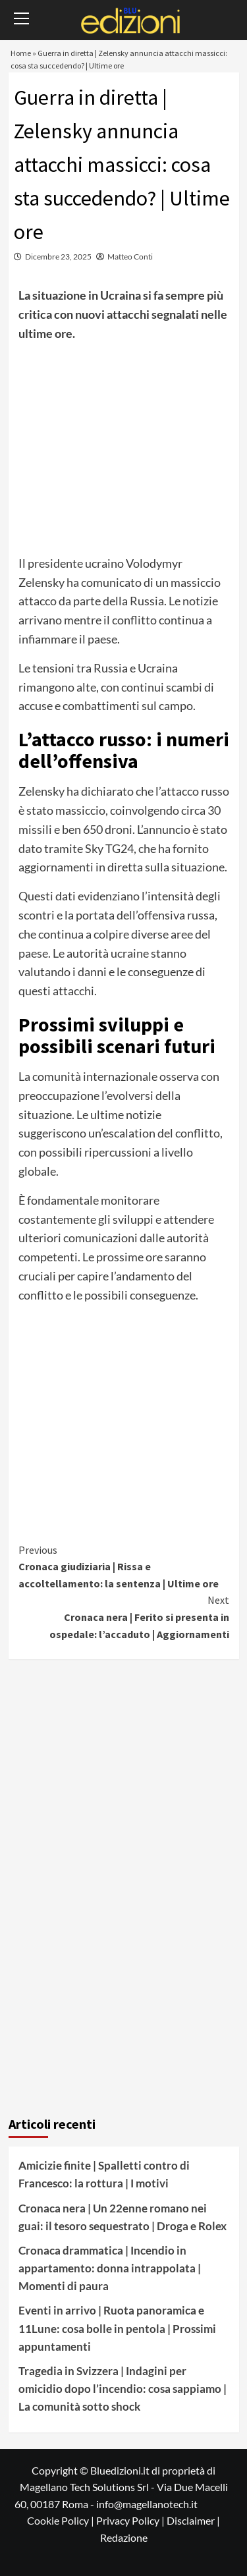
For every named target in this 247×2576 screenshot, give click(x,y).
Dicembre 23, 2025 (58, 256)
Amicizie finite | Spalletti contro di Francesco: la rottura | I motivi (104, 2174)
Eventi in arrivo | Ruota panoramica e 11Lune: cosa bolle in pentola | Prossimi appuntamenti (117, 2328)
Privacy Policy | (131, 2520)
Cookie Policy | (61, 2520)
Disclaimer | (193, 2520)
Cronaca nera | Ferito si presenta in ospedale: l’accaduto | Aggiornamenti (123, 1616)
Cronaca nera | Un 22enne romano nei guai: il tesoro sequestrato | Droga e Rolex (122, 2217)
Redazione (124, 2537)
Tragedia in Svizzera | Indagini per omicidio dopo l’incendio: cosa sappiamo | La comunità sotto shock (122, 2388)
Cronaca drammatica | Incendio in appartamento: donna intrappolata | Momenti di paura (109, 2268)
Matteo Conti (130, 256)
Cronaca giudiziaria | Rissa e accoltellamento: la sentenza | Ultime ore (123, 1566)
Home (21, 53)
